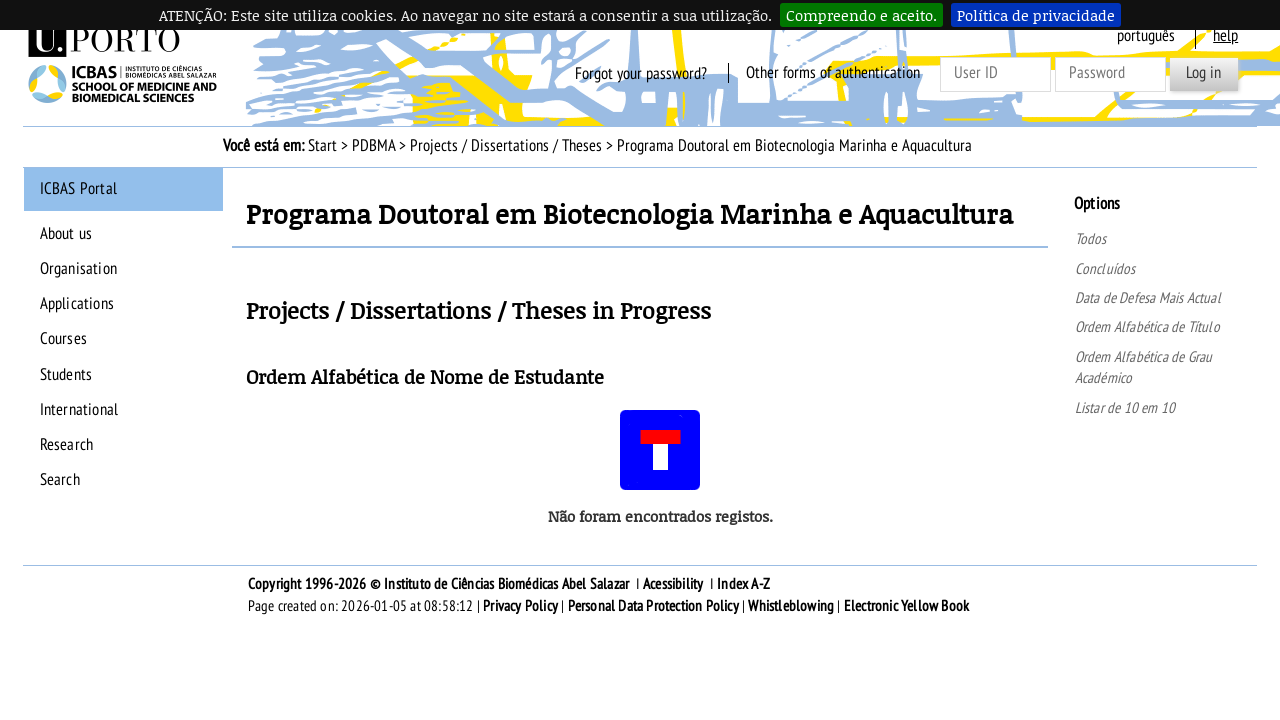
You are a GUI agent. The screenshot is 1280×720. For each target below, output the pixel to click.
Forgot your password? (641, 73)
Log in (1203, 73)
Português (1146, 36)
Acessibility (673, 584)
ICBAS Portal (78, 189)
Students (66, 375)
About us (66, 234)
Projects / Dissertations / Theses (506, 146)
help (1225, 36)
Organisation (78, 269)
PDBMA (373, 146)
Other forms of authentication (833, 73)
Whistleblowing (791, 606)
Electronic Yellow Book (906, 606)
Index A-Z (743, 584)
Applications (77, 304)
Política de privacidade (1036, 15)
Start (322, 146)
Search (60, 480)
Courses (63, 339)
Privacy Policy (520, 606)
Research (67, 445)
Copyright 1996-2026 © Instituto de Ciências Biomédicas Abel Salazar (440, 584)
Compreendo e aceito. (861, 15)
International (79, 410)
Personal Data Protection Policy (653, 606)
